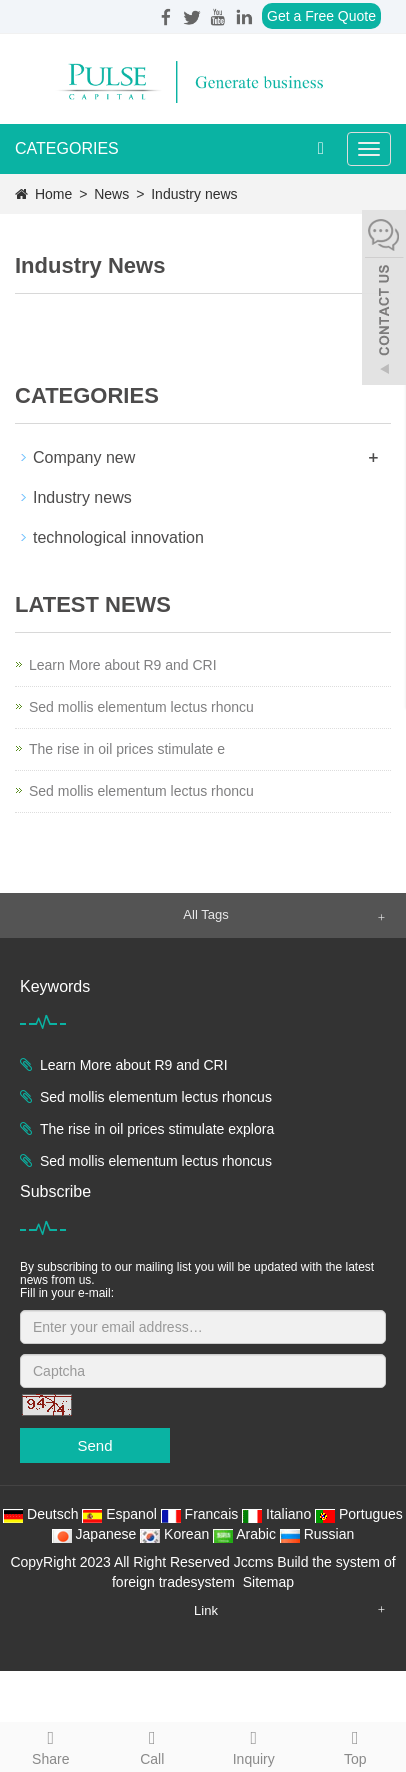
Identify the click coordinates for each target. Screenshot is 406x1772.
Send (94, 1445)
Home (53, 194)
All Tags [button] (205, 914)
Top (356, 1745)
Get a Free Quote (321, 16)
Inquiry (254, 1745)
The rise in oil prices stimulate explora (157, 1129)
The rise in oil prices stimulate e (127, 749)
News (113, 194)
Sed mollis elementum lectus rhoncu (141, 707)
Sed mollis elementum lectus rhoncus (156, 1097)
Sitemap (268, 1582)
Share (51, 1745)
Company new (84, 457)
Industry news (192, 194)
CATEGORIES (67, 148)
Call (153, 1745)
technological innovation (118, 537)
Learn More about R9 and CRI (123, 665)
